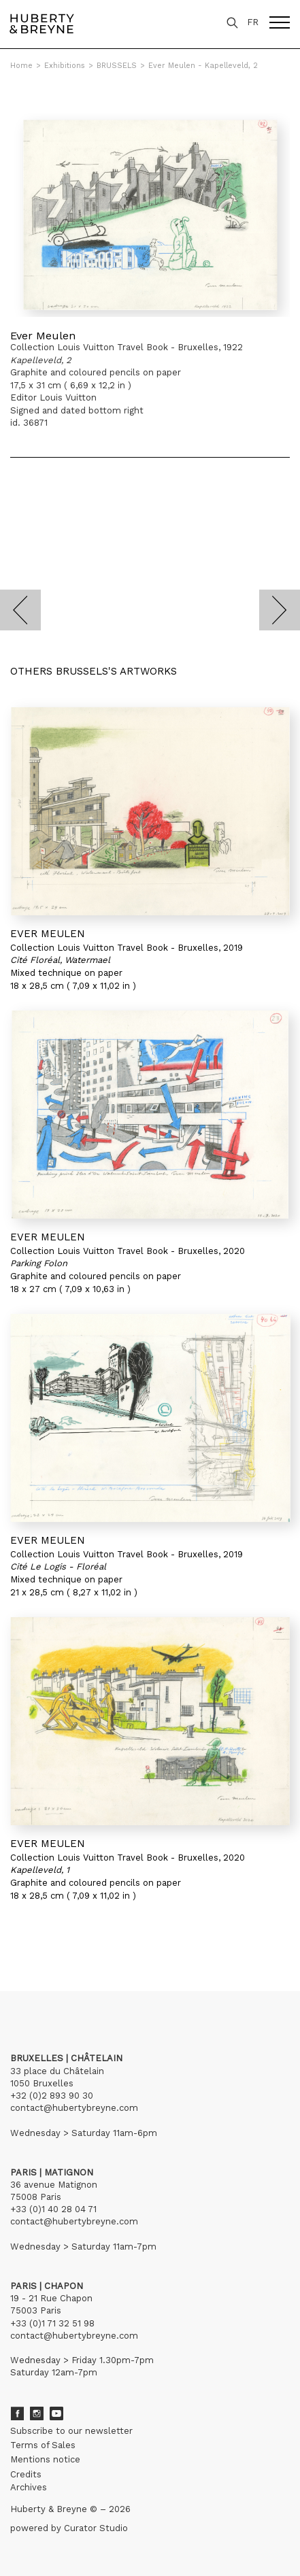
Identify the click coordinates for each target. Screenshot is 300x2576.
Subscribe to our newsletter (71, 2431)
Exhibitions (64, 65)
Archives (28, 2487)
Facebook (17, 2413)
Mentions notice (45, 2459)
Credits (25, 2474)
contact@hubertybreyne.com (74, 2108)
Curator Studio (96, 2528)
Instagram (37, 2413)
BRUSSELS (117, 65)
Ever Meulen (43, 335)
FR (253, 22)
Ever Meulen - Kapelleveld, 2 (203, 65)
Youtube (56, 2413)
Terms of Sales (43, 2445)
